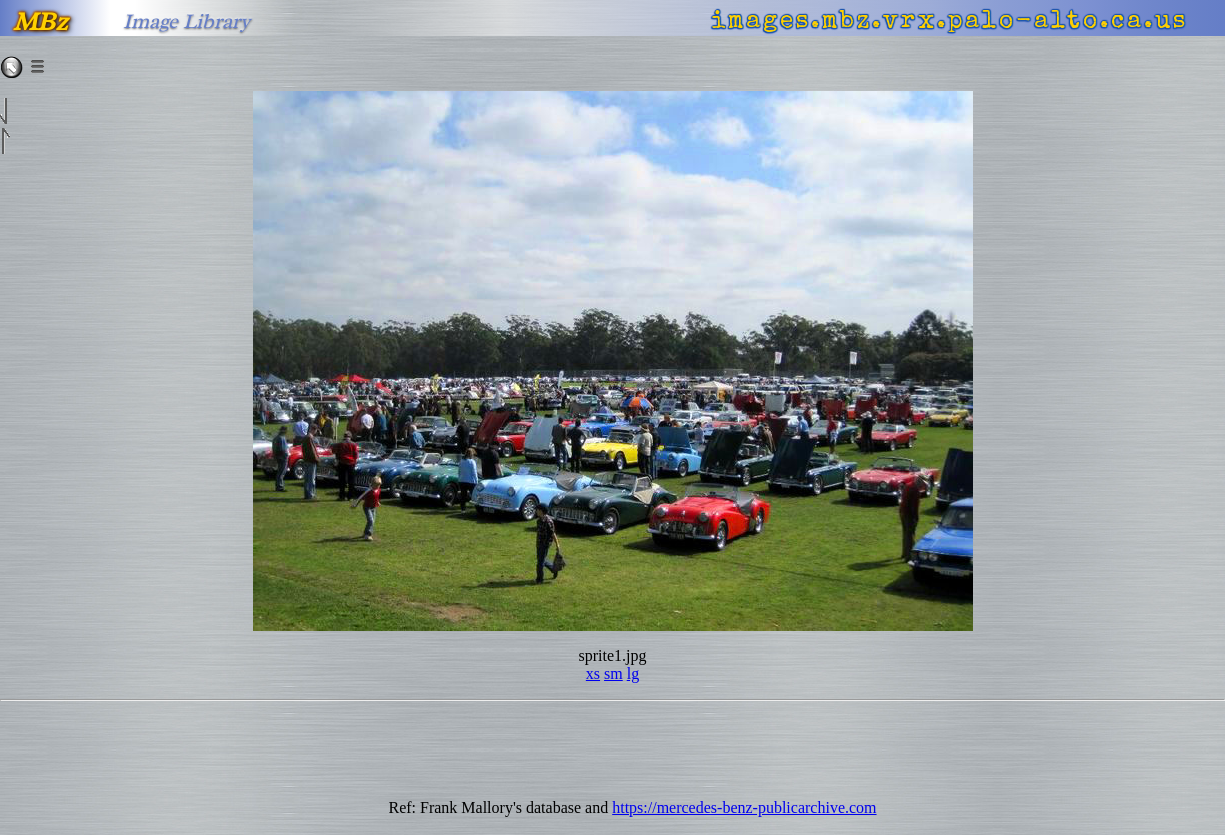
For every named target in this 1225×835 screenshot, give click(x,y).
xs (593, 673)
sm (613, 673)
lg (633, 673)
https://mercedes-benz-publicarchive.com (744, 807)
